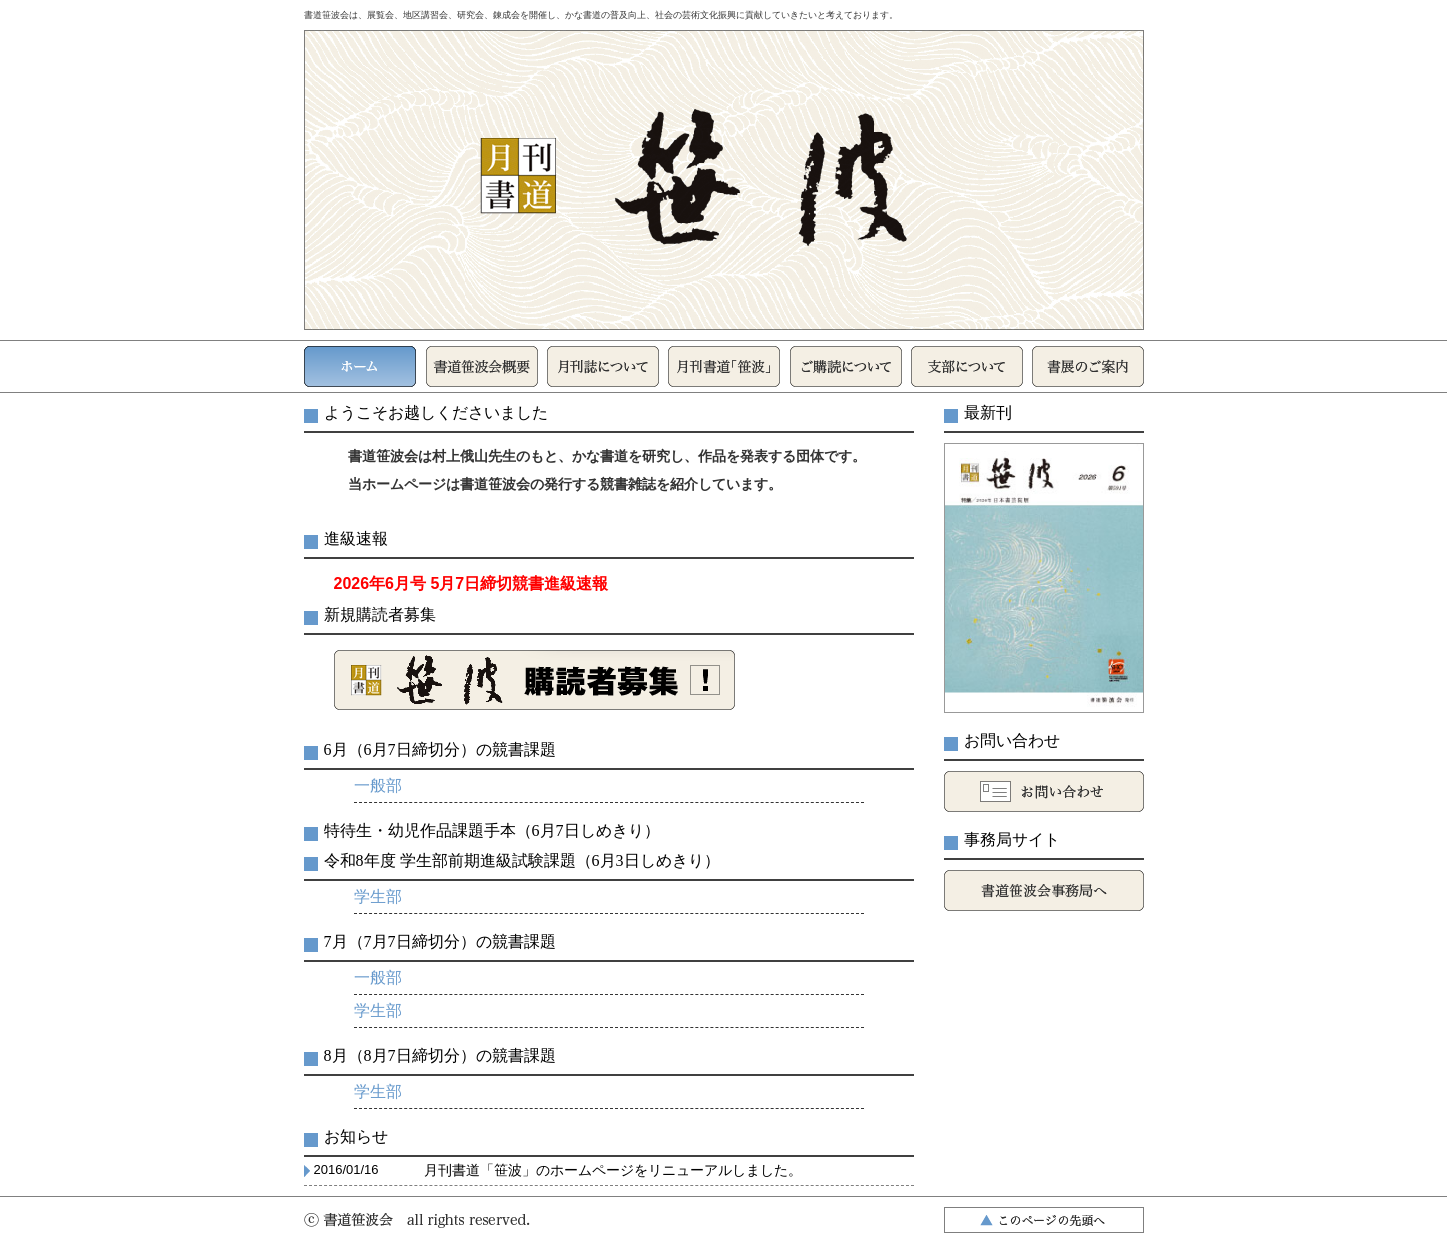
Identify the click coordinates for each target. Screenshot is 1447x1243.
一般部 (378, 785)
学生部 (378, 896)
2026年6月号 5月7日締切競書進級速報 (471, 583)
